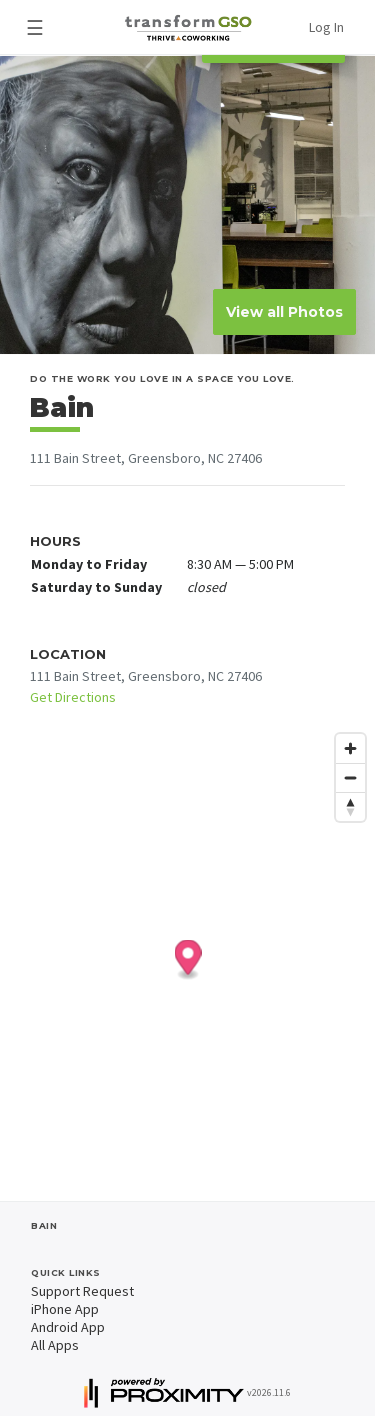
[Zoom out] (350, 777)
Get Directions (73, 697)
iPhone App (65, 1309)
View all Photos (284, 312)
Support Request (82, 1291)
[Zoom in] (350, 748)
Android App (68, 1327)
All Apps (55, 1345)
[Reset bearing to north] (350, 806)
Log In (326, 27)
